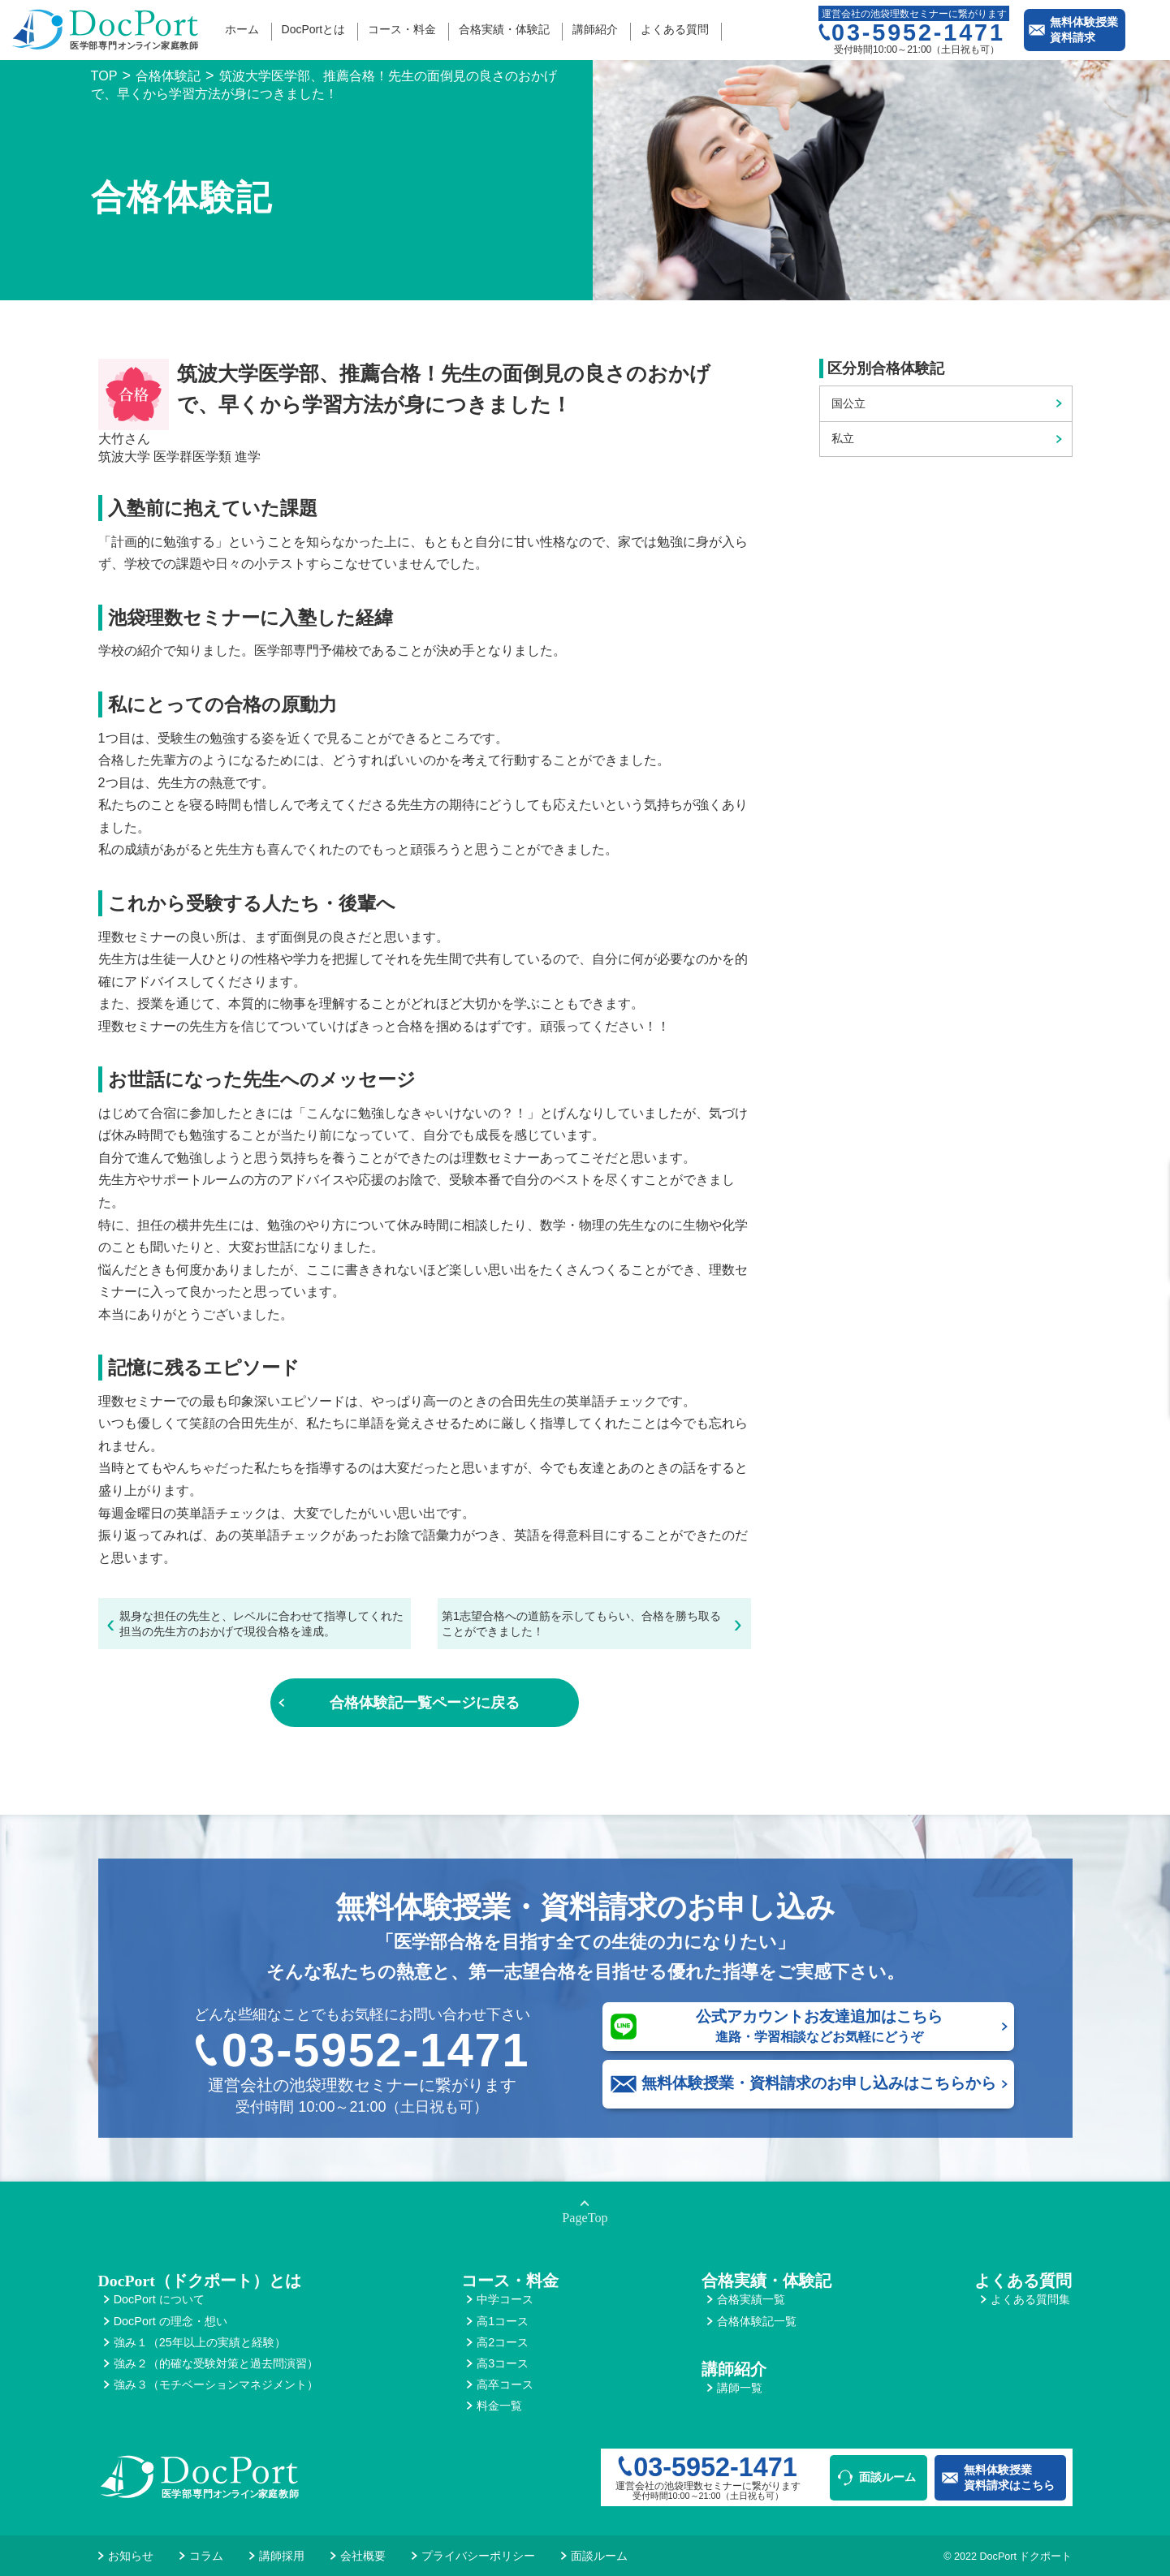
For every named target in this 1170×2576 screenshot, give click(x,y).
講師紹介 (595, 29)
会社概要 (363, 2555)
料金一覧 (499, 2405)
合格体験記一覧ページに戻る (425, 1703)
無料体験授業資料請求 (1084, 29)
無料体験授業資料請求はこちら (1009, 2477)
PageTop (584, 2218)
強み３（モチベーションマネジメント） (216, 2384)
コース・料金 (402, 29)
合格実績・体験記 (504, 29)
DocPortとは (314, 29)
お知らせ (130, 2555)
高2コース (503, 2342)
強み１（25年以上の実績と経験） (200, 2342)
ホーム (242, 29)
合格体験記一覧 (757, 2321)
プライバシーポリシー (478, 2555)
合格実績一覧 (751, 2299)
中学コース (505, 2299)
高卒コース (505, 2384)
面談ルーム (887, 2476)
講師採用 (281, 2555)
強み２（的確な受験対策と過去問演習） (216, 2363)
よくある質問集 (1030, 2299)
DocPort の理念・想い (170, 2321)
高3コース (503, 2363)
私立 (842, 438)
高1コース (503, 2321)
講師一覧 (739, 2387)
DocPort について (159, 2299)
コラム (206, 2555)
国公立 (848, 403)
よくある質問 (675, 29)
